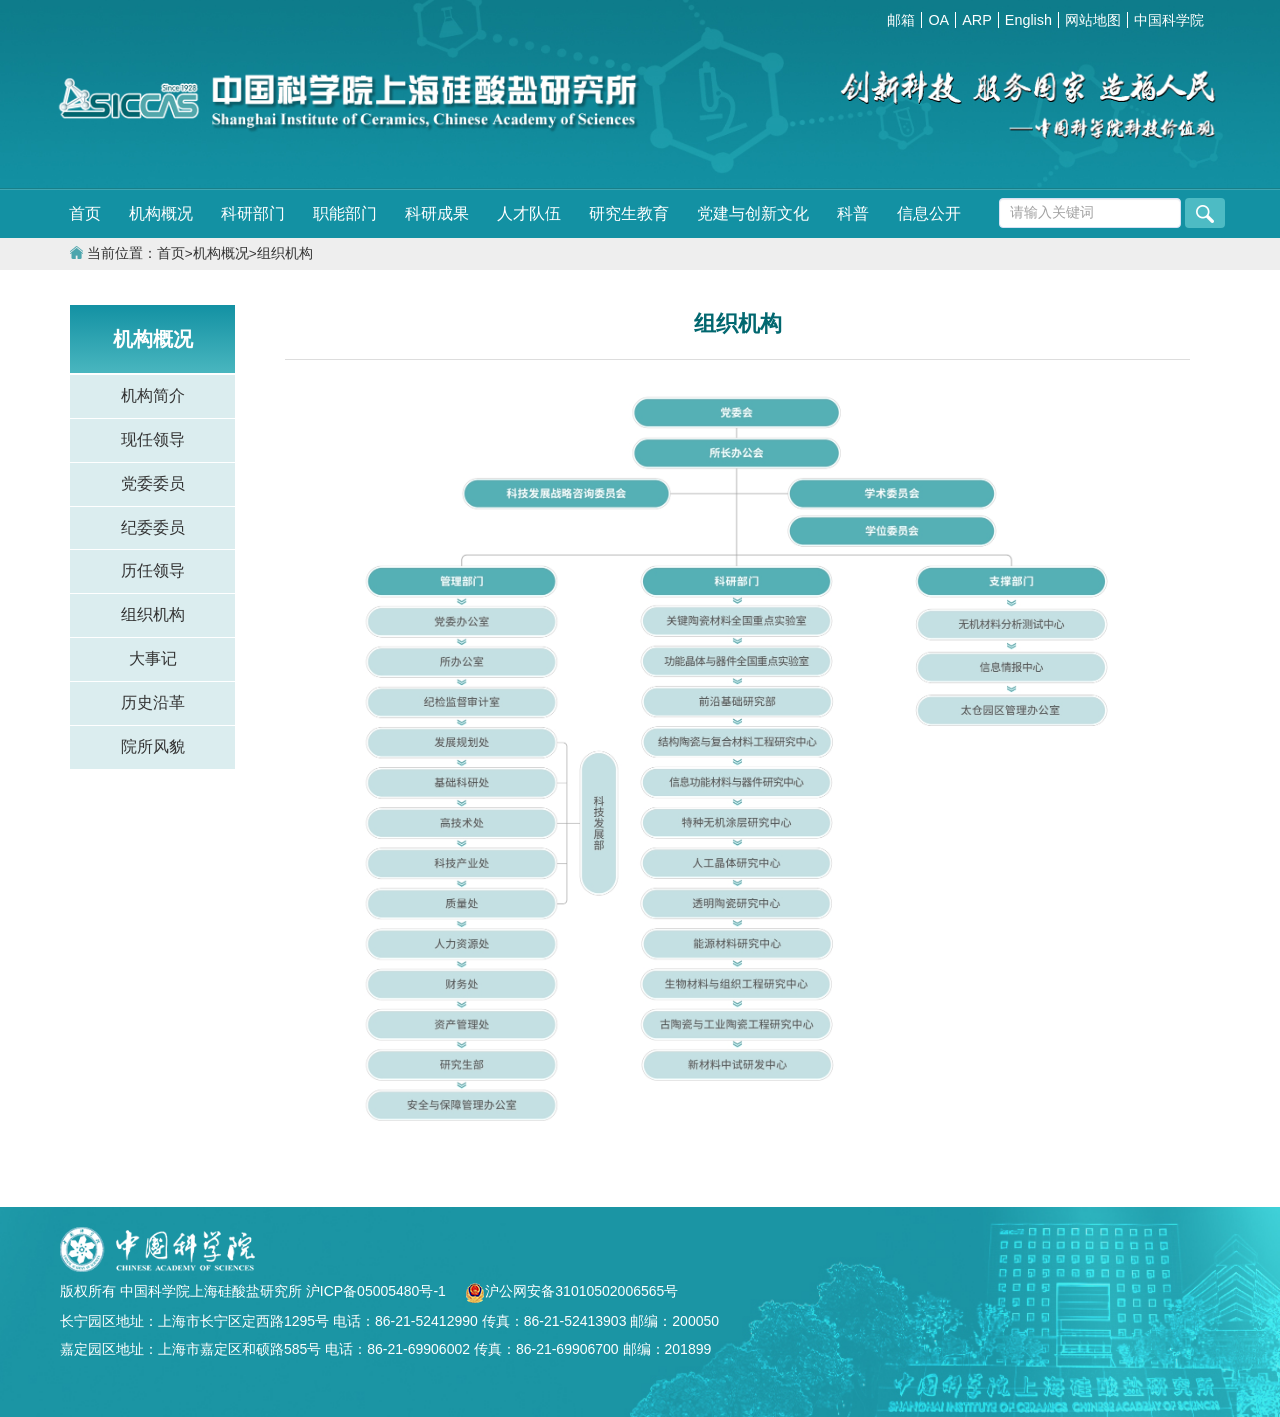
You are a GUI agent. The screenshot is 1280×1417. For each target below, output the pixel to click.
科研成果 (437, 213)
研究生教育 (629, 213)
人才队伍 (529, 213)
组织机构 (285, 253)
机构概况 (161, 213)
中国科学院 (1169, 20)
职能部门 (345, 213)
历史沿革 (153, 702)
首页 (85, 213)
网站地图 (1093, 20)
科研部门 (253, 213)
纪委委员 (153, 527)
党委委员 (153, 483)
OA (938, 20)
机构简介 (153, 395)
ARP (977, 20)
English (1028, 20)
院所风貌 (153, 746)
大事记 (153, 658)
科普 (853, 213)
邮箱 (901, 20)
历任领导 (153, 570)
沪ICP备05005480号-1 (378, 1291)
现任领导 (153, 439)
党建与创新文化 (753, 213)
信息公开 (929, 213)
